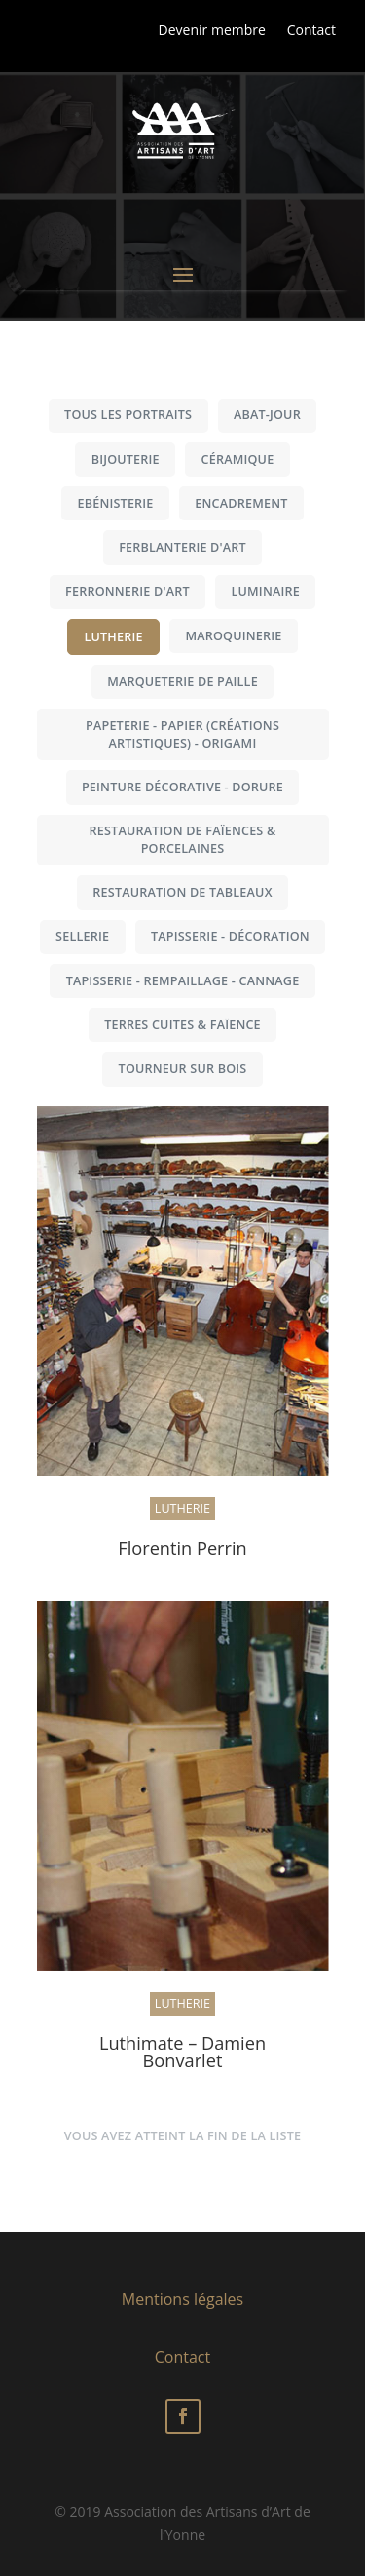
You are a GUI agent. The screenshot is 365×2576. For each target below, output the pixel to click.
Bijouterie (125, 459)
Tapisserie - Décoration (230, 936)
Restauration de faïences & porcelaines (183, 840)
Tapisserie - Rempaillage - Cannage (183, 981)
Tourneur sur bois (183, 1068)
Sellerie (82, 936)
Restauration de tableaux (182, 892)
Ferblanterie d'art (182, 547)
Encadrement (241, 503)
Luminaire (265, 591)
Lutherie (113, 637)
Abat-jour (267, 414)
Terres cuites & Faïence (182, 1025)
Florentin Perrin (182, 1547)
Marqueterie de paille (182, 681)
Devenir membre (212, 29)
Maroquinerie (233, 636)
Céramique (237, 459)
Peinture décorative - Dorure (182, 787)
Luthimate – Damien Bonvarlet (182, 2051)
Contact (311, 29)
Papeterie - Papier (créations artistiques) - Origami (182, 734)
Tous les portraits (128, 414)
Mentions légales (182, 2299)
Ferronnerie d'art (127, 591)
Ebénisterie (115, 503)
